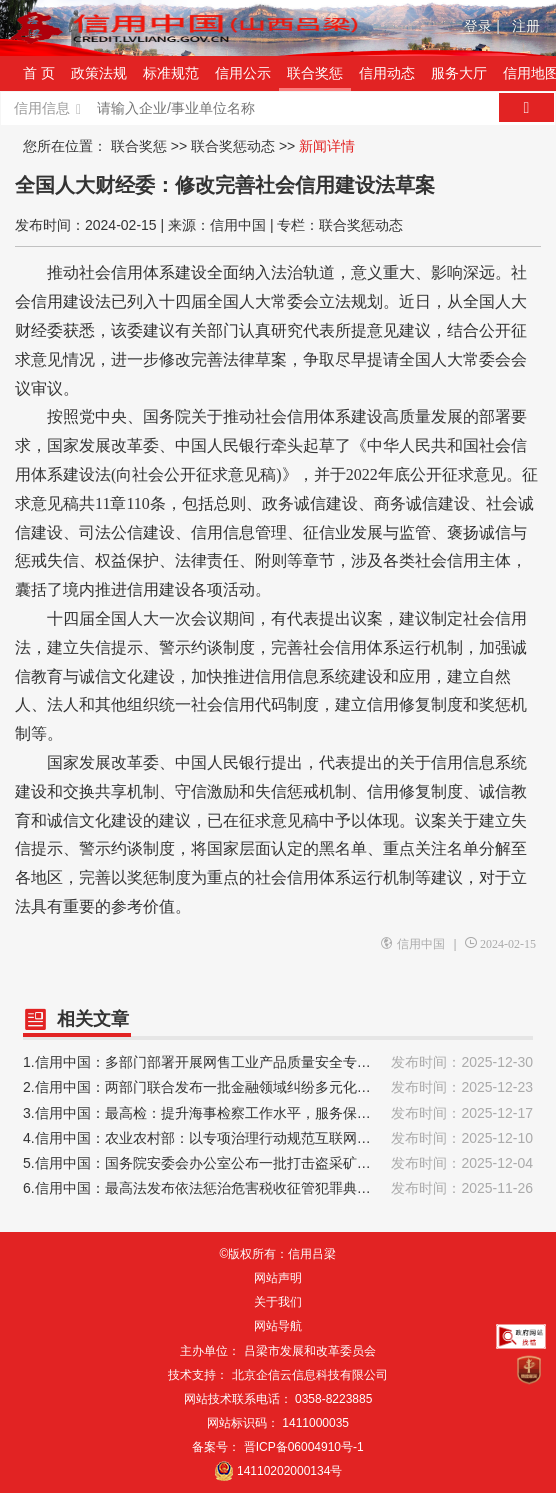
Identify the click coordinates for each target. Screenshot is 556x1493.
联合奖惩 (315, 73)
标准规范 (171, 73)
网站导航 (278, 1326)
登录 (482, 26)
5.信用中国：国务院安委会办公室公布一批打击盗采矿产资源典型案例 (278, 1163)
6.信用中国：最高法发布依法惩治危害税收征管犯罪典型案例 (278, 1188)
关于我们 (278, 1302)
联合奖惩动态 (233, 146)
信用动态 (387, 73)
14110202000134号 (289, 1471)
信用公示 (243, 73)
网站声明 (278, 1278)
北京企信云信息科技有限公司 (310, 1375)
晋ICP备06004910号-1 (304, 1447)
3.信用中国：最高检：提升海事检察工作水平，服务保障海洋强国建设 (278, 1113)
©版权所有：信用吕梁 (278, 1254)
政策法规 (99, 73)
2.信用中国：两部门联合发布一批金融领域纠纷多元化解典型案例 (278, 1087)
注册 (526, 26)
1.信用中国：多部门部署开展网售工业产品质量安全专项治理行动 (278, 1062)
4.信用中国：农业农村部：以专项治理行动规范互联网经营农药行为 (278, 1138)
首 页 (39, 73)
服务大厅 (459, 73)
